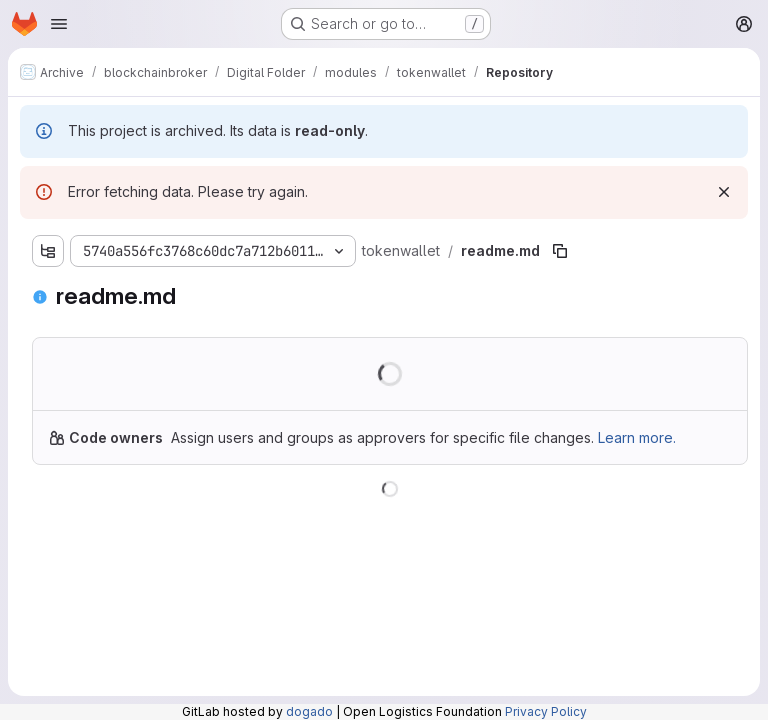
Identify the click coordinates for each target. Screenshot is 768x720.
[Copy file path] (560, 251)
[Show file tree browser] (48, 251)
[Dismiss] (724, 192)
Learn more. (637, 437)
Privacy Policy (546, 711)
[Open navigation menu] (59, 24)
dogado (309, 711)
